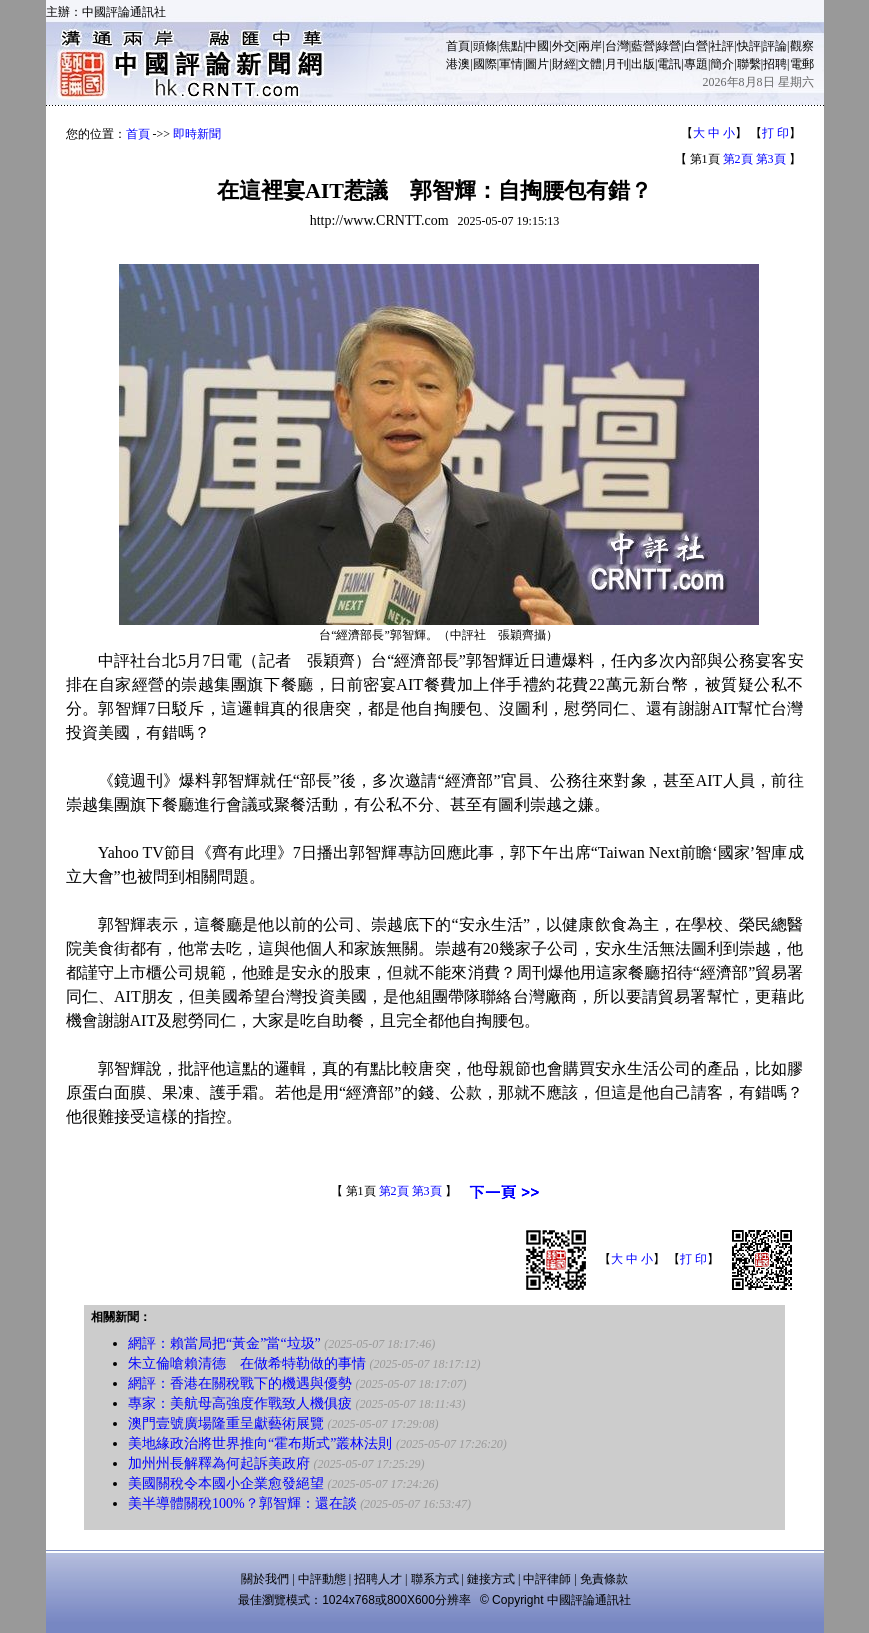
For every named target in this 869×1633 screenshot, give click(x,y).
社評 (722, 46)
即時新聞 (197, 134)
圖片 (537, 64)
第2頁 (738, 159)
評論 (775, 46)
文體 (590, 64)
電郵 (802, 64)
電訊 (669, 64)
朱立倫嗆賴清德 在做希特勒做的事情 (247, 1363)
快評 (749, 46)
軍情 (511, 64)
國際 (485, 64)
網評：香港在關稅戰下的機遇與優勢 (240, 1383)
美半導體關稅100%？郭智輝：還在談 (242, 1503)
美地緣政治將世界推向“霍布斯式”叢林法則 (260, 1443)
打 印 (775, 133)
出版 (643, 64)
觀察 (802, 46)
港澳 (458, 64)
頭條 (485, 46)
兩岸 (590, 46)
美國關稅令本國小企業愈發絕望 (226, 1483)
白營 (696, 46)
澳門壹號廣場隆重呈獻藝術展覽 (226, 1423)
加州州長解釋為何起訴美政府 (219, 1463)
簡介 (722, 64)
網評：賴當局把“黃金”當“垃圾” (224, 1343)
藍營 (643, 46)
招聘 (775, 64)
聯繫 (749, 64)
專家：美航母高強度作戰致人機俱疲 (240, 1403)
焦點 (511, 46)
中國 (537, 46)
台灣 (617, 46)
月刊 (617, 64)
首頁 (458, 46)
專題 (696, 64)
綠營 (669, 46)
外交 (564, 46)
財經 (564, 64)
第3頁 (771, 159)
